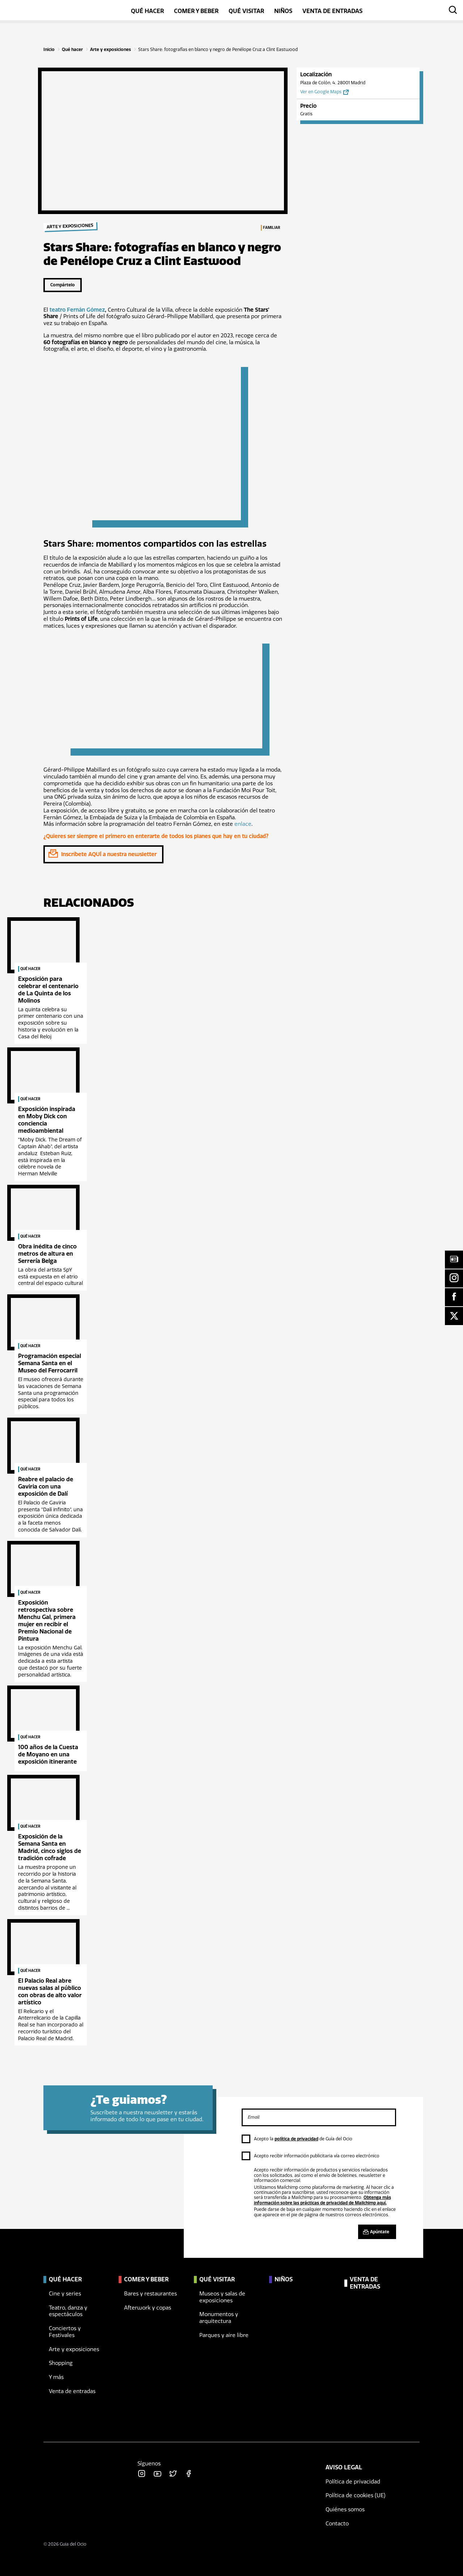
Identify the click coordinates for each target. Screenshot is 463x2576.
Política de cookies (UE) (356, 2495)
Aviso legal (344, 2467)
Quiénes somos (345, 2509)
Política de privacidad (353, 2481)
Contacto (337, 2523)
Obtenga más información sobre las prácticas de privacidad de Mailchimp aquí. (322, 2200)
